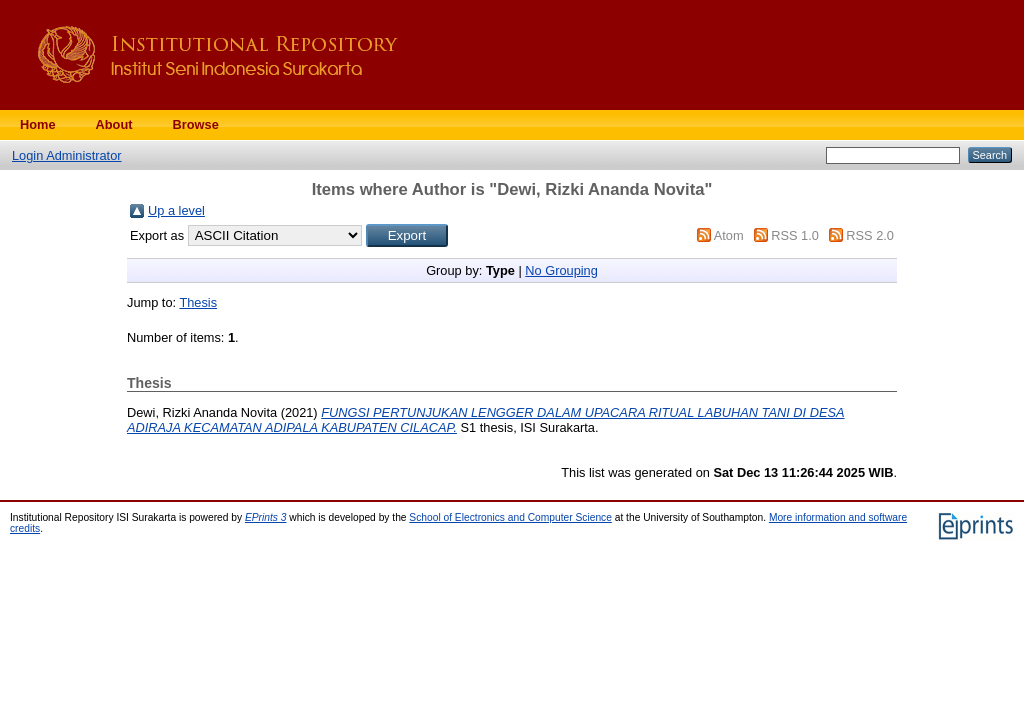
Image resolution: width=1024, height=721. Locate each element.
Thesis (198, 302)
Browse (196, 124)
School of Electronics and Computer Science (510, 517)
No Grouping (561, 270)
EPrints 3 (266, 517)
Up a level (176, 210)
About (114, 124)
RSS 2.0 (870, 235)
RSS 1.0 (795, 235)
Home (38, 124)
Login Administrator (67, 155)
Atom (729, 235)
